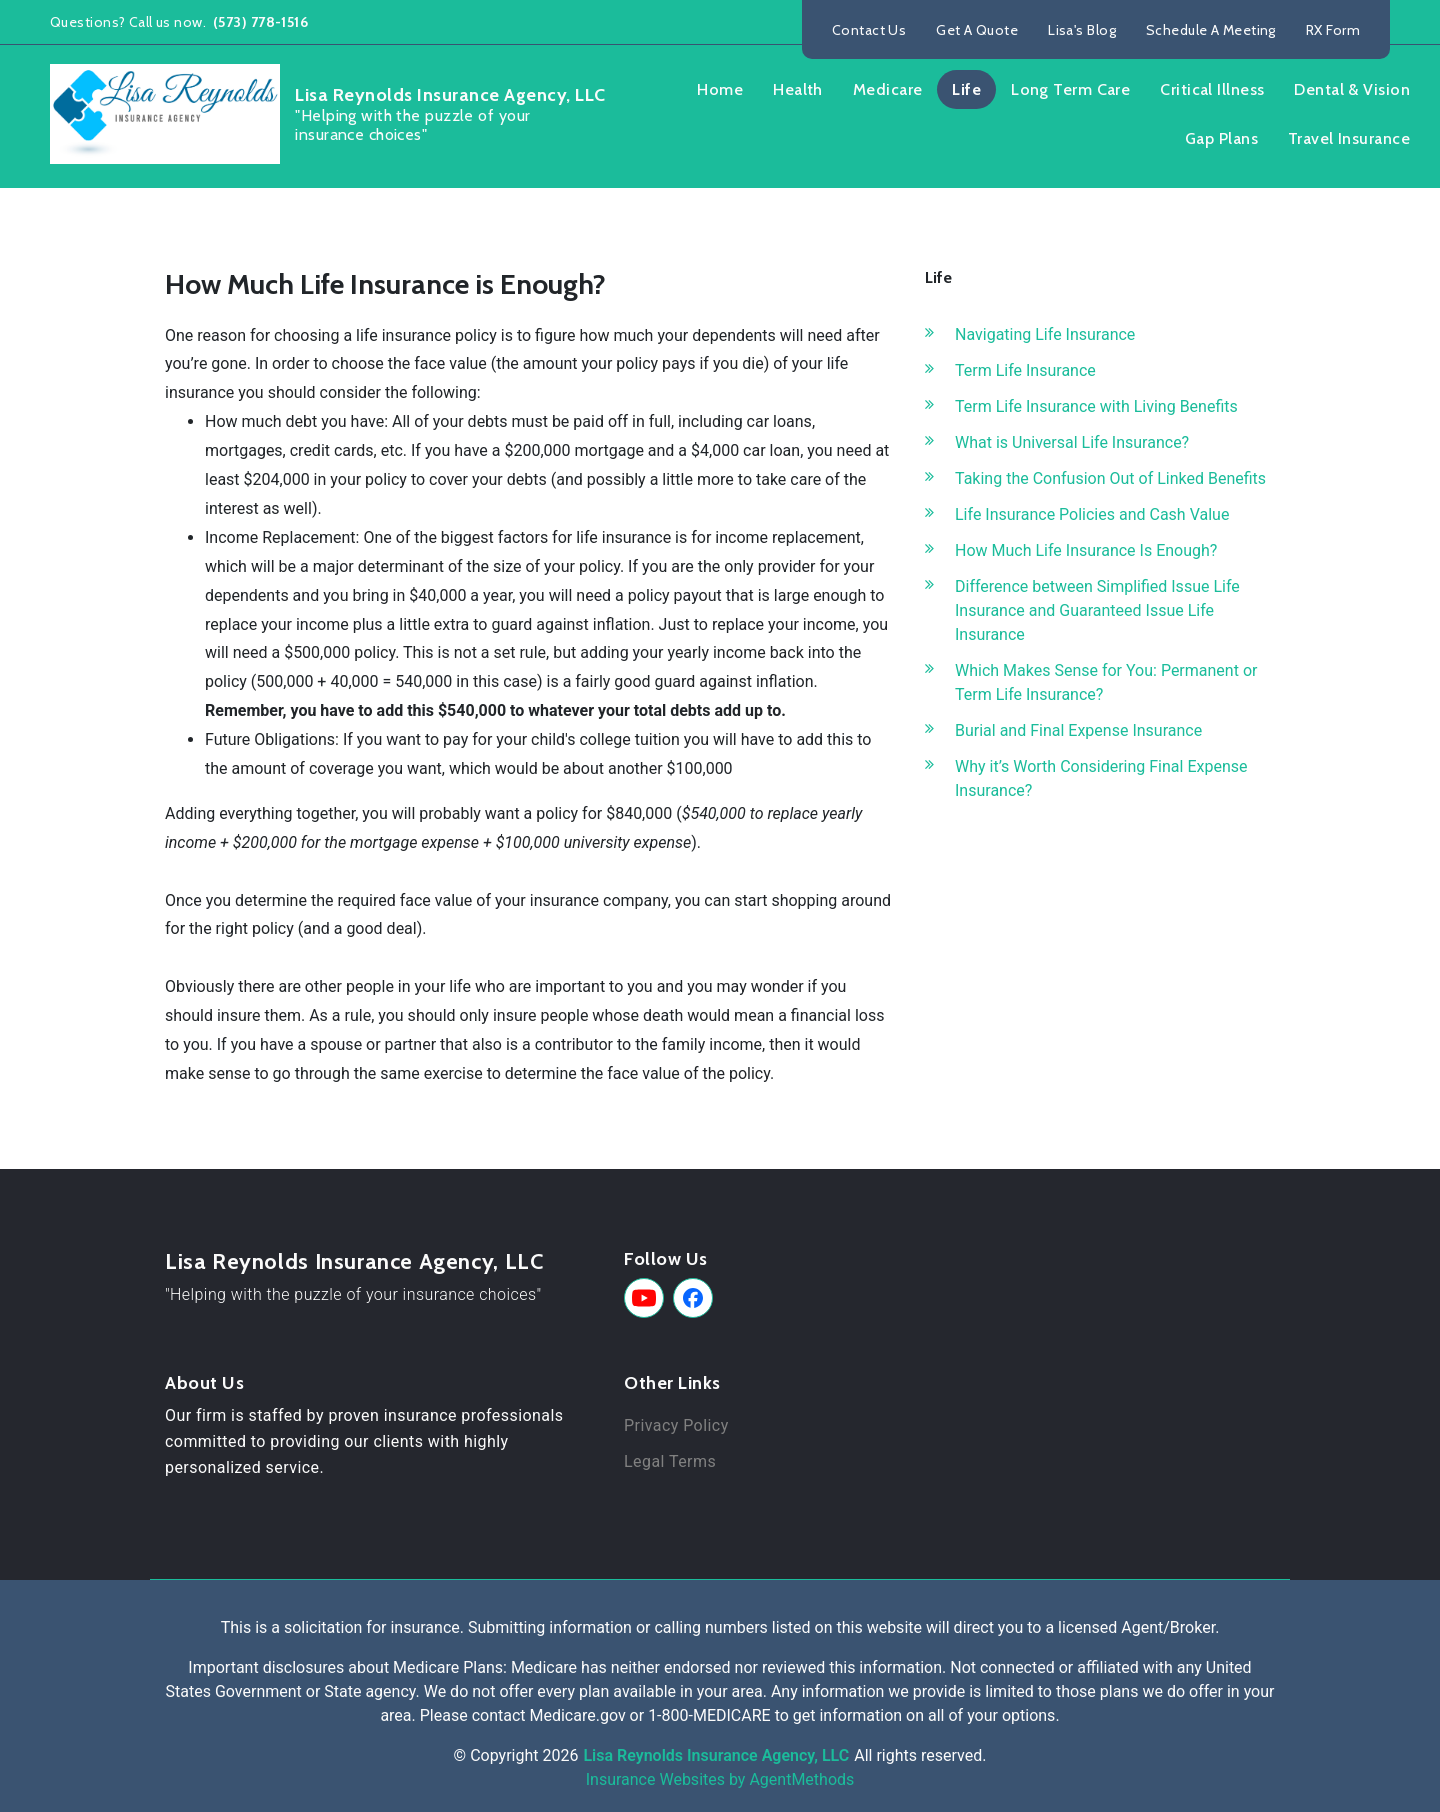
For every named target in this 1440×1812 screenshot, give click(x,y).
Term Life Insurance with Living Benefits (1096, 406)
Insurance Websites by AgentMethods (720, 1779)
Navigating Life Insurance (1045, 334)
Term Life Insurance (1025, 370)
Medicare (888, 89)
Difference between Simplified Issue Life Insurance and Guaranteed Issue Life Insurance (1097, 610)
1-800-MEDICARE (709, 1715)
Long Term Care (1070, 89)
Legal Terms (670, 1461)
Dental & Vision (1352, 89)
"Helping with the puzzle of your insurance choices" (353, 1294)
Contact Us (869, 30)
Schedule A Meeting (1211, 30)
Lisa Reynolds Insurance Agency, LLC (354, 1262)
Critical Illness (1212, 89)
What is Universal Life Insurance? (1072, 442)
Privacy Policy (676, 1425)
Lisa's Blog (1082, 30)
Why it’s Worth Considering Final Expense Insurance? (1101, 778)
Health (798, 89)
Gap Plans (1221, 138)
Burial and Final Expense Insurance (1078, 730)
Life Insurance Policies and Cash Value (1092, 514)
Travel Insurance (1349, 138)
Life (966, 89)
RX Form (1333, 30)
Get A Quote (977, 30)
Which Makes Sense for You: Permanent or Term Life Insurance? (1106, 682)
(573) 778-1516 (259, 22)
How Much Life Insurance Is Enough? (1086, 550)
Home (720, 89)
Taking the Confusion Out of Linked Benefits (1110, 478)
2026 (560, 1755)
